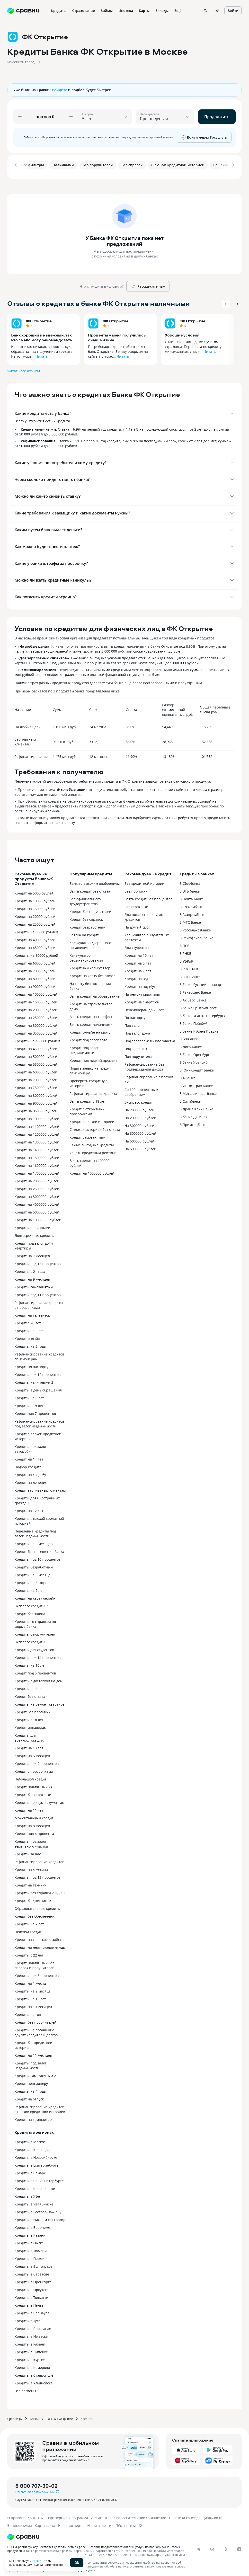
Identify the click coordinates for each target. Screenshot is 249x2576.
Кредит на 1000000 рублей (37, 1115)
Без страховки (136, 903)
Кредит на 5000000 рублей (37, 1208)
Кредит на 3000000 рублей (37, 1192)
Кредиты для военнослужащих (29, 1734)
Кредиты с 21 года (30, 1267)
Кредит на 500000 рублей (36, 1052)
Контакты (35, 2514)
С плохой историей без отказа (95, 1125)
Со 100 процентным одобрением (141, 1088)
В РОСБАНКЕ (189, 965)
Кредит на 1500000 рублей (37, 1153)
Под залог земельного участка (149, 1037)
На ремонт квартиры (142, 990)
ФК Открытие (39, 317)
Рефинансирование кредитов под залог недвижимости (39, 1420)
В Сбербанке (190, 879)
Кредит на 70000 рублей (35, 967)
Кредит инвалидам (30, 1723)
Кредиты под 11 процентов (38, 1291)
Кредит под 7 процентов (35, 1409)
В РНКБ (185, 949)
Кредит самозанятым (87, 1133)
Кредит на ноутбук (140, 982)
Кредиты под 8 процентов (37, 1971)
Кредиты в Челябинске (34, 2200)
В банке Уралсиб (193, 1058)
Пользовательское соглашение (140, 2514)
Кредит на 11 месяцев (33, 2051)
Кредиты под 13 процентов (38, 1873)
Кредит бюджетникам (33, 1896)
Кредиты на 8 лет (29, 1394)
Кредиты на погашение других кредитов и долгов (36, 2028)
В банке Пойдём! (193, 1019)
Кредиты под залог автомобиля (30, 1445)
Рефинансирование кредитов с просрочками (39, 1301)
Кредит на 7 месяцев (32, 1252)
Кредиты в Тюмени (31, 2247)
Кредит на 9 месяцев (32, 1275)
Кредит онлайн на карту (90, 1028)
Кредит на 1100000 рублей (37, 1122)
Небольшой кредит (30, 1775)
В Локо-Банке (190, 1043)
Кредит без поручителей (35, 2018)
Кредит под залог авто (88, 1036)
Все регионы (25, 2387)
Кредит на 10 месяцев (33, 2003)
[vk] (212, 2545)
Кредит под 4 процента (34, 1829)
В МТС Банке (190, 918)
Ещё (177, 10)
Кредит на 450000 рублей (36, 1045)
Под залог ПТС (136, 1045)
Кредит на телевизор (32, 1311)
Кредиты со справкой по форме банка (35, 1620)
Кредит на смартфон (141, 998)
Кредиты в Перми (29, 2254)
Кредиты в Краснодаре (34, 2145)
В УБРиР (186, 957)
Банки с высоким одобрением (95, 879)
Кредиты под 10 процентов (38, 1555)
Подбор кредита (28, 1463)
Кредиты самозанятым (34, 1283)
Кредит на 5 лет (137, 959)
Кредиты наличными (32, 1224)
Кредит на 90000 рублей (35, 982)
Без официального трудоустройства (85, 897)
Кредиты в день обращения (38, 1386)
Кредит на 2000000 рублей (37, 1177)
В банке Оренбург (194, 1050)
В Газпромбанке (192, 910)
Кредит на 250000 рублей (36, 1013)
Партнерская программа (67, 2514)
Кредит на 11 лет (29, 1806)
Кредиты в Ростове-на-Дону (38, 2208)
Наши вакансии (100, 2521)
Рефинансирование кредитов (39, 1858)
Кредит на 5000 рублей (34, 889)
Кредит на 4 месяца (31, 1865)
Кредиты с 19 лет (29, 1401)
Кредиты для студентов (34, 1646)
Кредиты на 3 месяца (33, 1571)
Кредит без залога (30, 1610)
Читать (42, 352)
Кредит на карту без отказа (93, 972)
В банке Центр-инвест (198, 1004)
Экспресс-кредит (138, 1098)
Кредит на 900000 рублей (36, 1099)
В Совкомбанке (192, 903)
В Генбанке (188, 1035)
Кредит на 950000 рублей (36, 1107)
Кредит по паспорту (31, 1363)
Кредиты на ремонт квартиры (40, 1700)
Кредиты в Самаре (30, 2169)
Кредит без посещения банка (39, 1547)
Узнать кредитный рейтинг (93, 1149)
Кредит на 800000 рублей (36, 1091)
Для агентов (101, 2514)
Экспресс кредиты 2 (31, 1602)
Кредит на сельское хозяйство (40, 1935)
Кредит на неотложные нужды (40, 1943)
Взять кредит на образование (95, 992)
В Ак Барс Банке (192, 996)
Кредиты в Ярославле (33, 2324)
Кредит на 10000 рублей (35, 897)
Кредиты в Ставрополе (34, 2371)
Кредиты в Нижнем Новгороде (40, 2215)
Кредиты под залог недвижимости (30, 2061)
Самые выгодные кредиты (92, 1141)
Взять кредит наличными (91, 1020)
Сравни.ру (14, 2415)
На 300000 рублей (139, 1121)
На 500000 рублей (139, 1137)
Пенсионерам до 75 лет (144, 1006)
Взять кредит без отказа (90, 887)
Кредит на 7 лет (137, 967)
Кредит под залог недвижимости (84, 1046)
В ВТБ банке (189, 887)
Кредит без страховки (33, 1790)
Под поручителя (138, 1052)
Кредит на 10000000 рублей (38, 1216)
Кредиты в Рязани (30, 2340)
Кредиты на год (28, 2010)
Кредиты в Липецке (31, 2348)
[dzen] (239, 2545)
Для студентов (136, 943)
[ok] (225, 2545)
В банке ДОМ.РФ (193, 1113)
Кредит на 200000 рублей (36, 1006)
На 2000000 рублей (140, 1114)
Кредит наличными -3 (33, 1783)
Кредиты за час (28, 1850)
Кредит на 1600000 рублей (37, 1161)
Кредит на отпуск (29, 2095)
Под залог (132, 1021)
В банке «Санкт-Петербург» (202, 1011)
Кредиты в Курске (30, 2356)
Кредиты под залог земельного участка (31, 1840)
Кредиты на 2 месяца (33, 1987)
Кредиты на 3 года (30, 1578)
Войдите (59, 90)
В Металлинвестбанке (198, 1089)
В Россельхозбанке (195, 926)
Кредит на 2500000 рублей (37, 1185)
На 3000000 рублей (140, 1129)
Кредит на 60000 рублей (35, 959)
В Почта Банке (191, 895)
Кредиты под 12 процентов (38, 1370)
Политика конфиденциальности (195, 2514)
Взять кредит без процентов (148, 895)
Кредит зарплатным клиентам (40, 1486)
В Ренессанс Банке (195, 988)
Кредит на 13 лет (29, 1744)
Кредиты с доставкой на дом (38, 1677)
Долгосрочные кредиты (34, 1231)
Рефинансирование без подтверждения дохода (144, 1063)
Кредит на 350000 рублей (36, 1029)
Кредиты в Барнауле (32, 2309)
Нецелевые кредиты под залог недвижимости (35, 1529)
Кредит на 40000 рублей (35, 936)
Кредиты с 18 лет (29, 1716)
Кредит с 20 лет (28, 1319)
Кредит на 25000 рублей (35, 920)
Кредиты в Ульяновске (34, 2379)
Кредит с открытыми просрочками (87, 1107)
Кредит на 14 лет (29, 1455)
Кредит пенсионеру (31, 2079)
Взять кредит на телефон (91, 1012)
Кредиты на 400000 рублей (37, 1037)
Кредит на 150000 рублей (36, 998)
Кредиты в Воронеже (32, 2223)
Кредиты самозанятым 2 (35, 2072)
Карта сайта (45, 2521)
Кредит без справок (86, 915)
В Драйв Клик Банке (196, 1105)
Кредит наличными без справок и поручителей (34, 1961)
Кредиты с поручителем (35, 1630)
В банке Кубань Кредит (198, 1027)
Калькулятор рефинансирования (86, 954)
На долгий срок (137, 923)
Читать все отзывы (23, 367)
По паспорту (134, 1013)
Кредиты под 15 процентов (38, 1259)
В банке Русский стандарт (201, 980)
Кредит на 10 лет (138, 951)
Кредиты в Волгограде (33, 2262)
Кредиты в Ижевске (31, 2332)
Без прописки (136, 887)
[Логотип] (23, 2533)
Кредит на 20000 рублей (35, 912)
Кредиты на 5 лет (29, 1327)
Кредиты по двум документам (39, 1798)
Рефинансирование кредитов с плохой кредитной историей (40, 2105)
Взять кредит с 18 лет (88, 1097)
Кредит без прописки (33, 1708)
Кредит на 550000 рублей (36, 1060)
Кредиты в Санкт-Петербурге (39, 2177)
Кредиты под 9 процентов (37, 1759)
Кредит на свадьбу (30, 1471)
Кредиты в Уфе (27, 2192)
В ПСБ (184, 941)
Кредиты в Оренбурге (33, 2278)
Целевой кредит (28, 1928)
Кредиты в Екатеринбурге (36, 2161)
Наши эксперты (71, 2521)
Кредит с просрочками (34, 1767)
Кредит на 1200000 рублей (37, 1130)
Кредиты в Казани (30, 2231)
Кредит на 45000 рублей (35, 943)
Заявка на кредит (84, 931)
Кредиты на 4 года (30, 2087)
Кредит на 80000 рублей (35, 975)
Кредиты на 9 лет (29, 1586)
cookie (36, 2561)
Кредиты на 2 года (30, 1342)
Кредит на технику (30, 1881)
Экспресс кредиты (30, 1638)
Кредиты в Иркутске (32, 2286)
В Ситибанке (190, 1097)
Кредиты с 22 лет (29, 1951)
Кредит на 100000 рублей (36, 990)
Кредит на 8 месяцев (32, 1822)
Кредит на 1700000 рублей (37, 1169)
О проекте (16, 2514)
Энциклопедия (19, 2521)
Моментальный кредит (34, 1814)
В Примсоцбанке (193, 1120)
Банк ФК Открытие (59, 2415)
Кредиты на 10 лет (30, 1661)
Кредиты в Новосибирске (36, 2153)
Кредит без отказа (30, 1692)
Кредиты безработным (34, 1563)
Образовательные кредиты (38, 1904)
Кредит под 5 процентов (35, 1669)
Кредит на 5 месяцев (32, 1752)
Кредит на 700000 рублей (36, 1076)
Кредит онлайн (27, 1334)
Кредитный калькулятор (90, 964)
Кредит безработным (87, 923)
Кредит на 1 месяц (30, 1979)
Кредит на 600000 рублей (36, 1068)
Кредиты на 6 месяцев (34, 1540)
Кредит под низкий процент (93, 1056)
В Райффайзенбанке (196, 934)
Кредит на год (136, 975)
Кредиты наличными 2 (34, 1378)
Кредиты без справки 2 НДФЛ (40, 1889)
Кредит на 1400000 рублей (37, 1146)
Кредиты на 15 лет (30, 1995)
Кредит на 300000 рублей (36, 1021)
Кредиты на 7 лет (29, 1920)
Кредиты (87, 2415)
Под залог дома (137, 1029)
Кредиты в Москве (30, 2138)
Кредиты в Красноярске (35, 2184)
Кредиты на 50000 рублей (36, 951)
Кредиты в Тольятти (31, 2293)
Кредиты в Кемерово (32, 2363)
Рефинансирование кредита (93, 1089)
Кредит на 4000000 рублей (37, 1200)
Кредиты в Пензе (29, 2301)
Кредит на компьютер (33, 2115)
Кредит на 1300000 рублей (37, 1138)
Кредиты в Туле (28, 2317)
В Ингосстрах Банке (196, 1082)
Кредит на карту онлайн (35, 1594)
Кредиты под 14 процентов (38, 1653)
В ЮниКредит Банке (196, 1066)
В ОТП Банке (190, 973)
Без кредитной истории (144, 879)
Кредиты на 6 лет (29, 1684)
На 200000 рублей (139, 1106)
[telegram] (198, 2545)
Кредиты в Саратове (32, 2270)
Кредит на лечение (31, 1478)
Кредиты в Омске (29, 2239)
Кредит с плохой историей (92, 1117)
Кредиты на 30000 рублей (36, 928)
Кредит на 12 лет (29, 1507)
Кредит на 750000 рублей (36, 1083)
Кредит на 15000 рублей (35, 905)
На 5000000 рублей (140, 1145)
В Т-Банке (187, 1074)
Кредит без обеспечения (35, 1912)
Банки (34, 2415)
